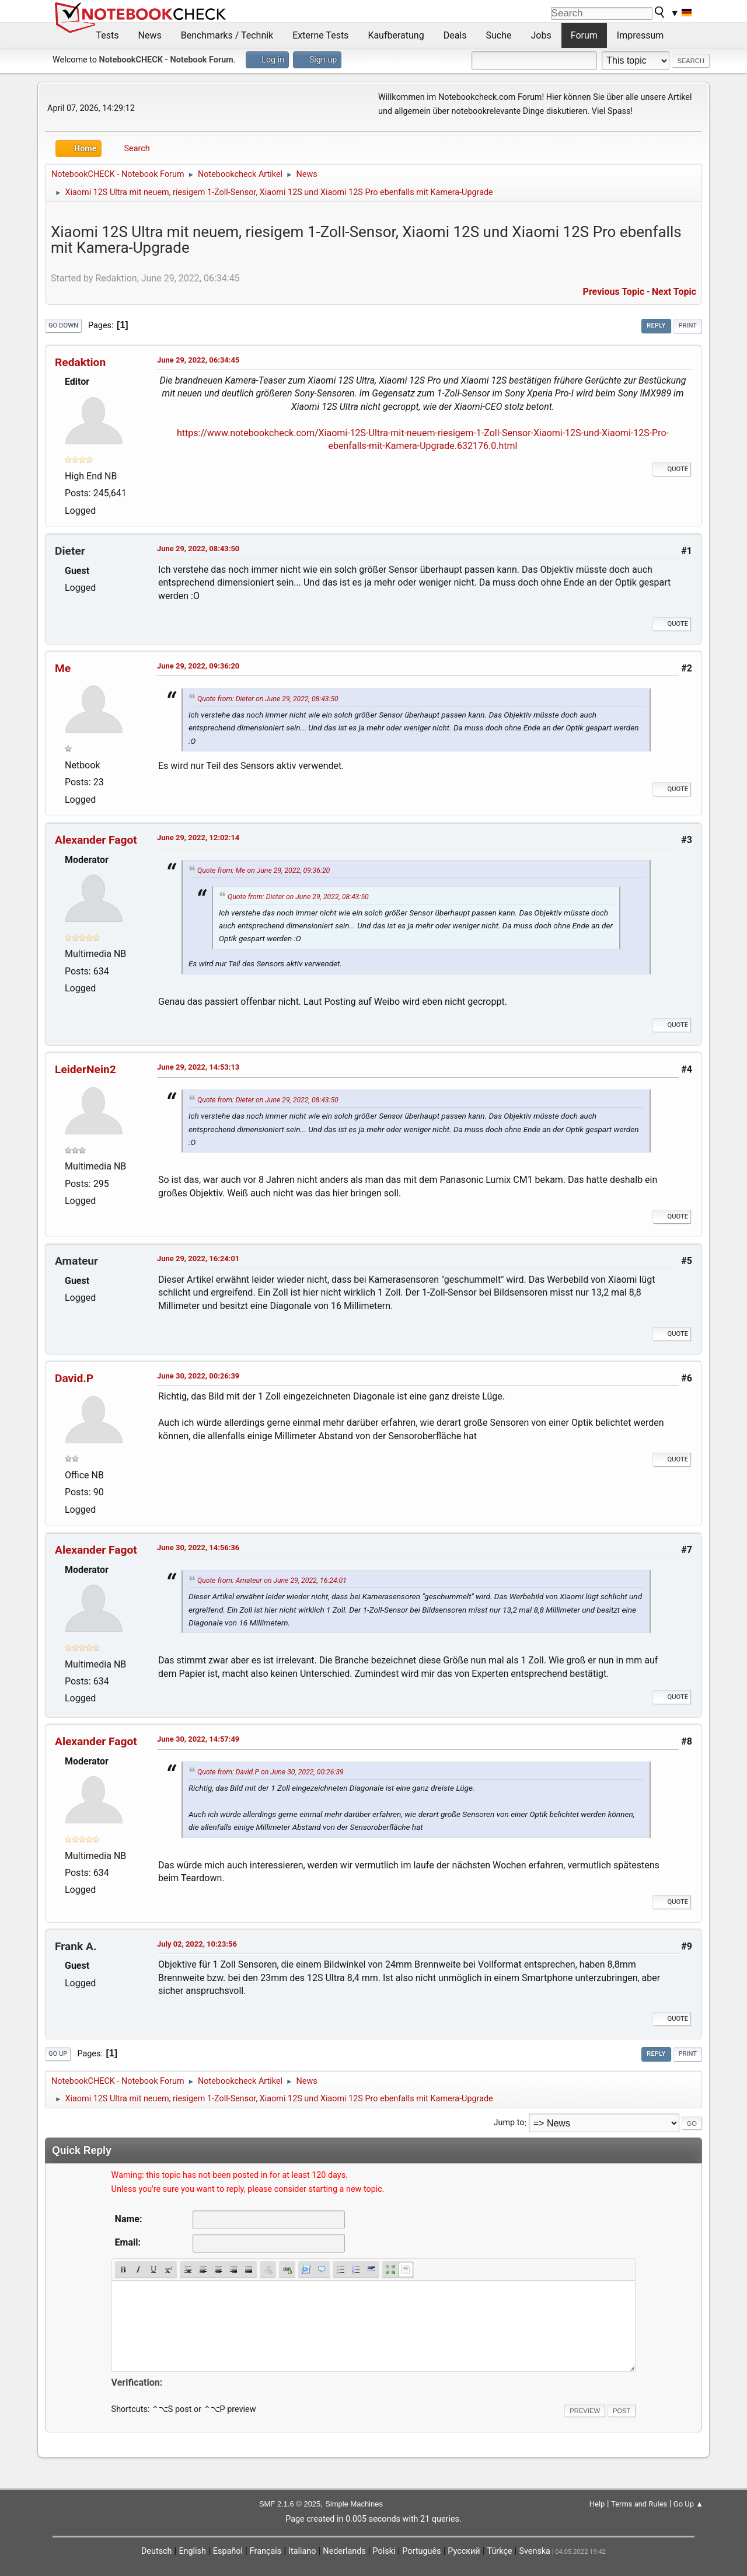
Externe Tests (320, 35)
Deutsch (156, 2551)
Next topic (674, 291)
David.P (74, 1378)
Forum (584, 35)
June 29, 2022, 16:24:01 (198, 1258)
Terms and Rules (639, 2504)
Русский (464, 2551)
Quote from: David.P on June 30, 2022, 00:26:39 (270, 1772)
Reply (656, 325)
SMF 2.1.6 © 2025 (289, 2504)
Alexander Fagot (96, 840)
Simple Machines (354, 2504)
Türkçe (499, 2551)
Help (597, 2504)
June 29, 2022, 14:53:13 (198, 1067)
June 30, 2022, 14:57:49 (198, 1739)
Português (421, 2551)
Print (688, 325)
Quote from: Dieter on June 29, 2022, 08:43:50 (267, 699)
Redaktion (80, 362)
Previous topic (614, 291)
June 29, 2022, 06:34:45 (198, 360)
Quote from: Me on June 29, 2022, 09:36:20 (263, 870)
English (192, 2551)
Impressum (640, 35)
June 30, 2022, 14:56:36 (198, 1547)
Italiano (302, 2551)
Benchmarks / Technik (227, 35)
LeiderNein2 (85, 1069)
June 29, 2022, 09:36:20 (198, 666)
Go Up (57, 2054)
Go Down (63, 325)
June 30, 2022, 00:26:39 (198, 1375)
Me (63, 668)
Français (265, 2551)
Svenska (534, 2551)
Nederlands (344, 2551)
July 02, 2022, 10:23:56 (197, 1944)
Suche (499, 35)
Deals (455, 35)
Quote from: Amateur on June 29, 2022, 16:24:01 (272, 1580)
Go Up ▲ (688, 2504)
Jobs (541, 35)
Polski (384, 2551)
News (150, 35)
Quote (671, 469)
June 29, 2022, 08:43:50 (198, 548)
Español (228, 2551)
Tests (107, 35)
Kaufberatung (396, 35)
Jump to (509, 2123)
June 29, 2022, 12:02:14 (198, 837)
